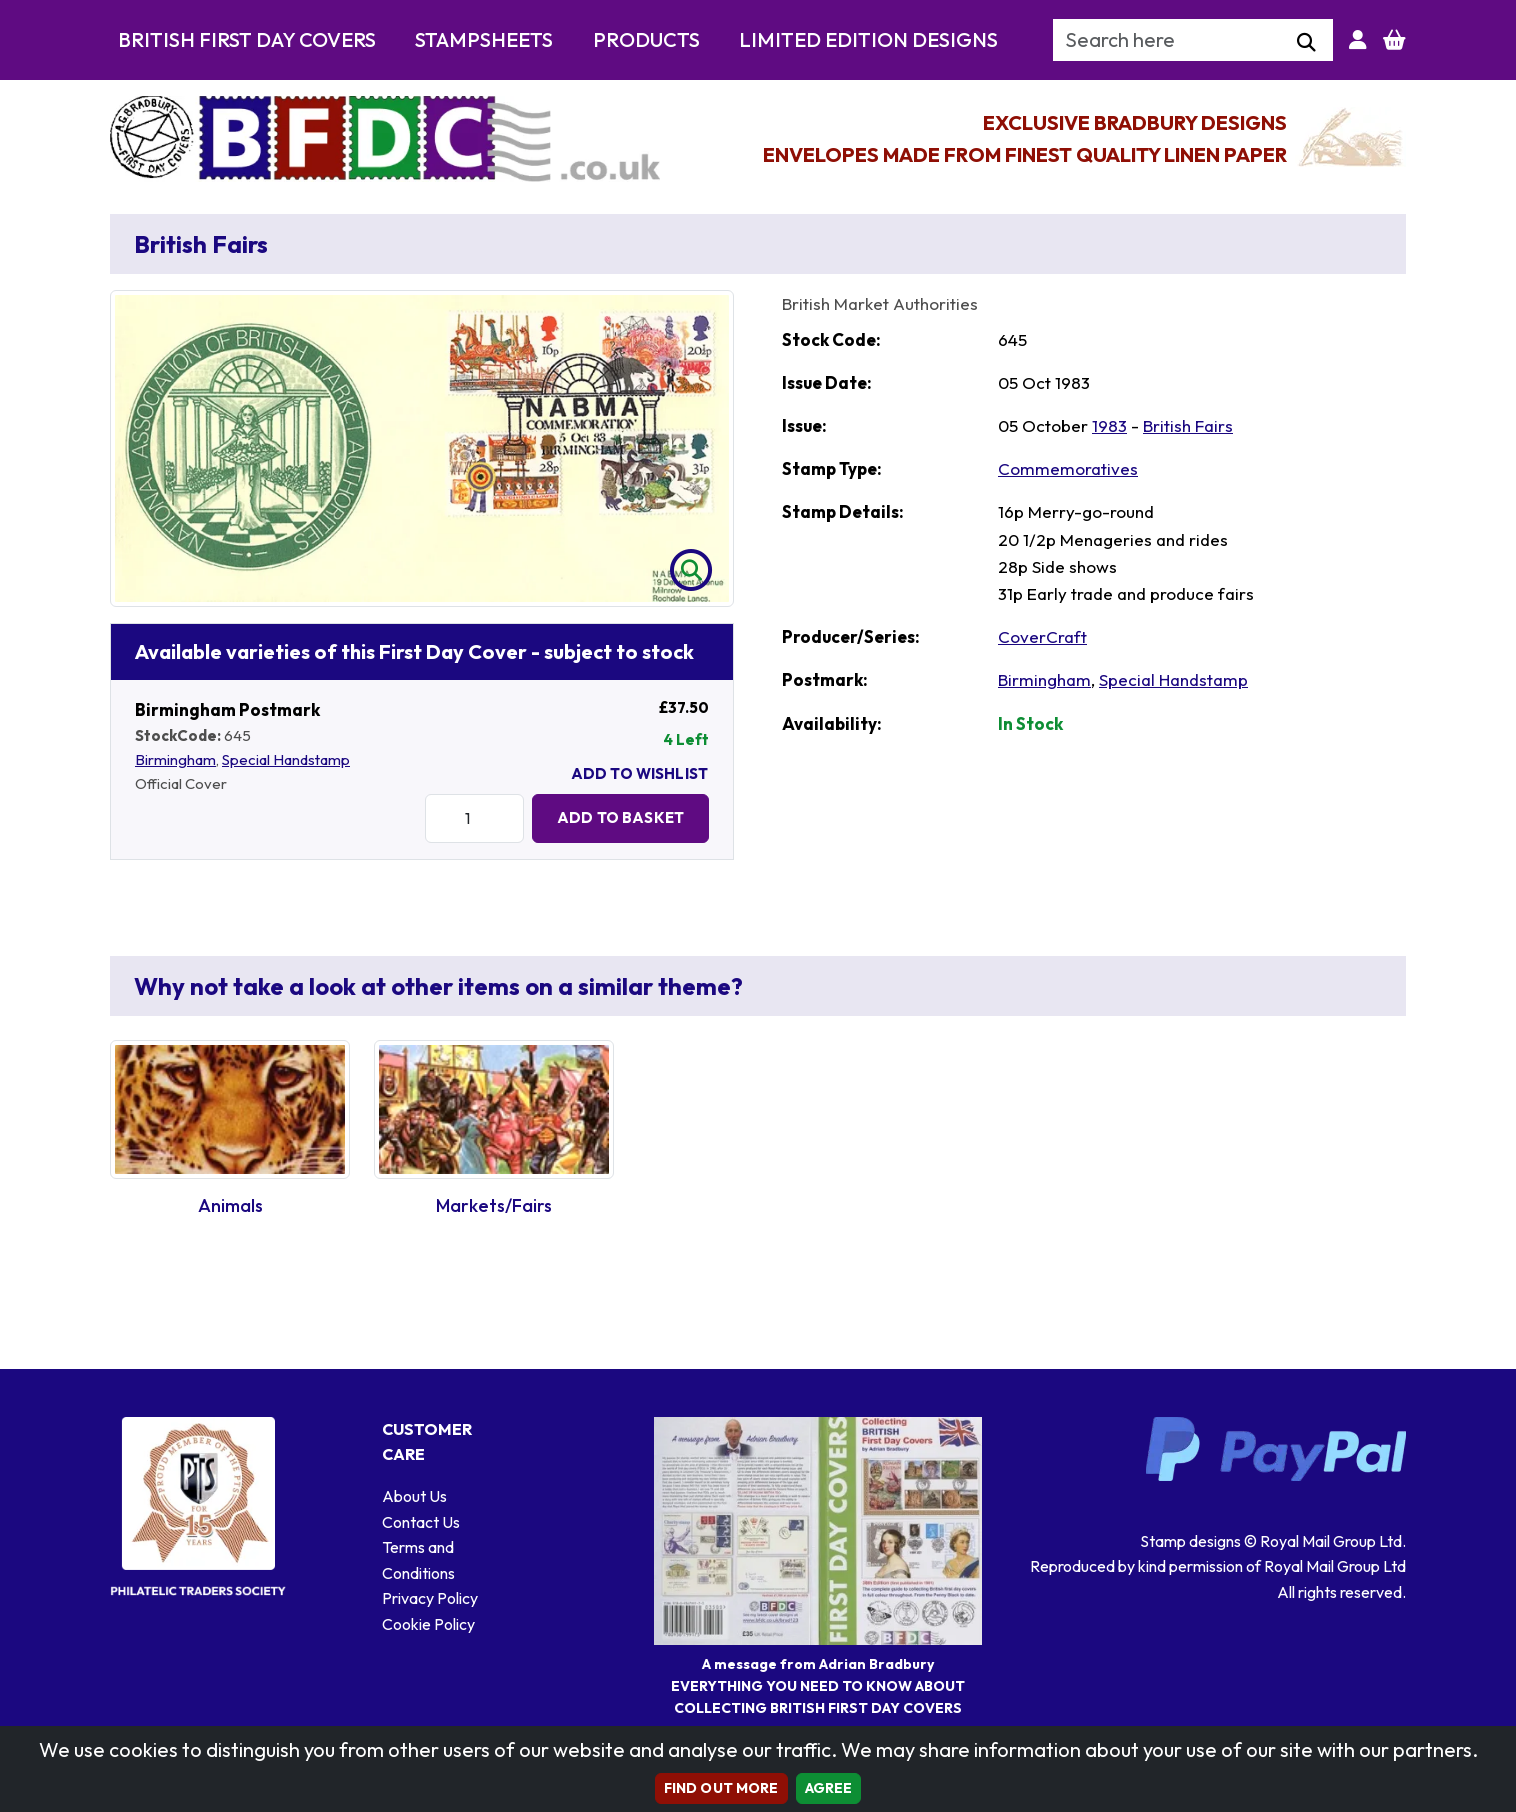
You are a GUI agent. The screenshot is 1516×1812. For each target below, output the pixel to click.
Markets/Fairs (494, 1205)
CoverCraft (1042, 636)
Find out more (721, 1788)
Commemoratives (1068, 468)
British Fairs (1188, 425)
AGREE (829, 1788)
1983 (1109, 425)
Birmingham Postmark (227, 709)
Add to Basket (620, 817)
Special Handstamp (286, 759)
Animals (230, 1205)
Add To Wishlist (639, 773)
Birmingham (175, 759)
